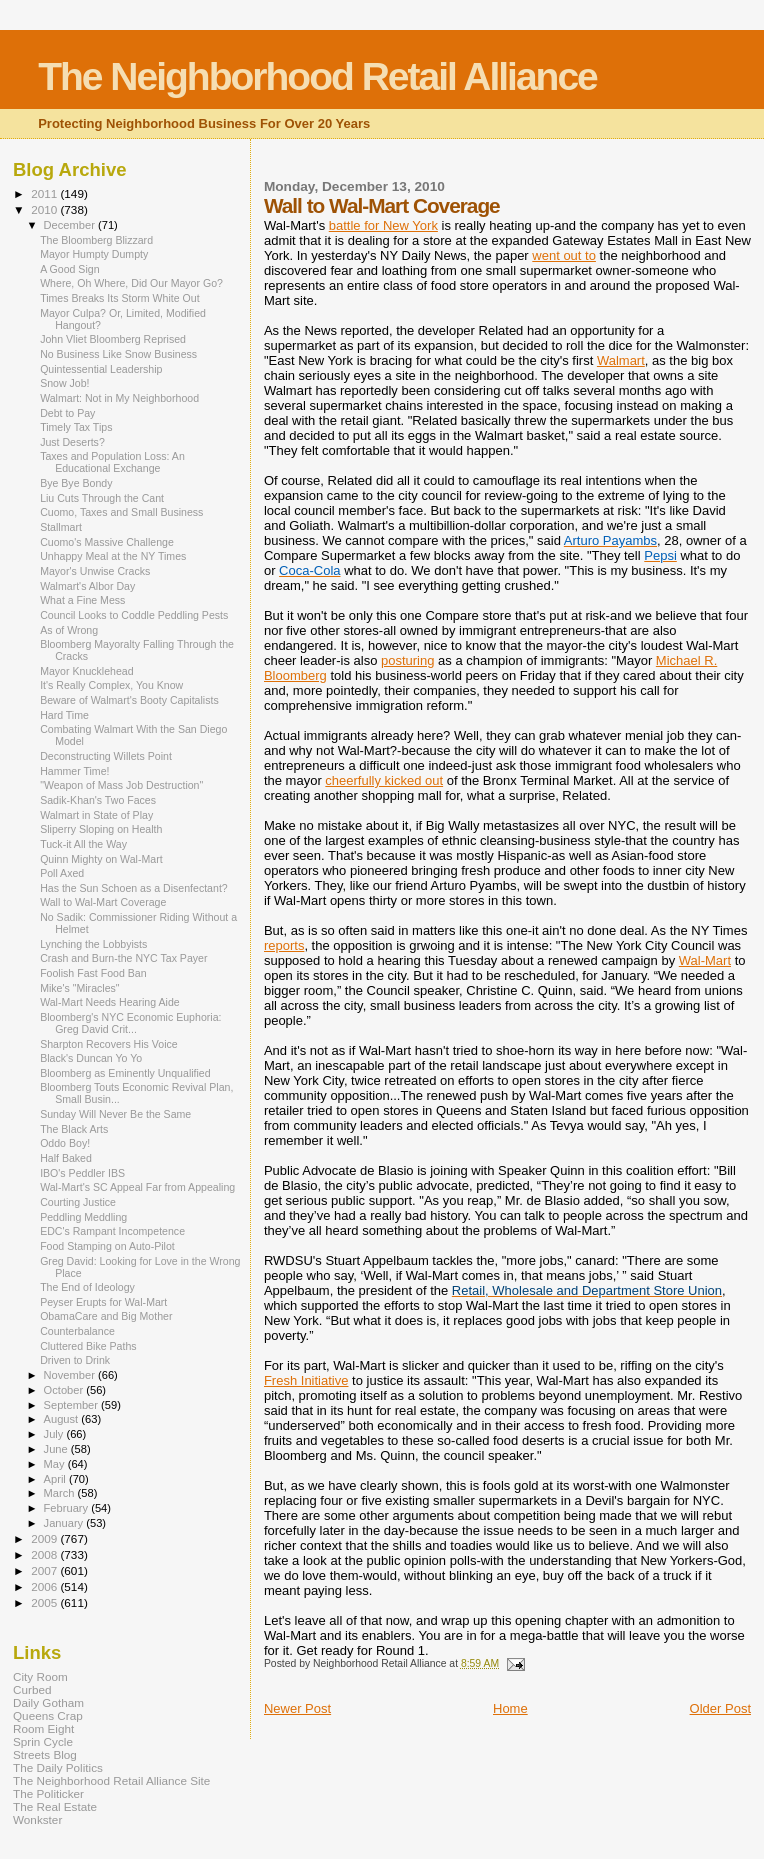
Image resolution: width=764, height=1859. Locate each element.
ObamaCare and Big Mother (106, 1316)
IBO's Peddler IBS (82, 1173)
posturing (407, 660)
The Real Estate (55, 1806)
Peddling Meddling (83, 1217)
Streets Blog (45, 1754)
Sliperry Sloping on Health (101, 829)
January (65, 1523)
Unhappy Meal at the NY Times (113, 556)
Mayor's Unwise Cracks (95, 571)
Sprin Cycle (43, 1741)
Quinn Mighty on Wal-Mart (101, 859)
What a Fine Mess (82, 600)
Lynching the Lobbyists (93, 944)
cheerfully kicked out (384, 780)
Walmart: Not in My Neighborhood (119, 398)
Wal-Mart (705, 960)
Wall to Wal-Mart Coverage (103, 902)
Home (510, 1708)
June (57, 1449)
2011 (45, 193)
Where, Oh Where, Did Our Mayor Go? (131, 283)
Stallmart (61, 527)
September (73, 1405)
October (65, 1390)
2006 (45, 1586)
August (63, 1419)
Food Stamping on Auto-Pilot (107, 1246)
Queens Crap (48, 1715)
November (71, 1375)
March (61, 1493)
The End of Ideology (87, 1287)
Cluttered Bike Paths (88, 1346)
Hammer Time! (74, 771)
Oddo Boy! (65, 1143)
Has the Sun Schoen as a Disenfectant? (134, 888)
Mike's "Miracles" (79, 988)
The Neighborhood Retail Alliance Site (111, 1780)
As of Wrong (69, 630)
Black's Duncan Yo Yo (91, 1058)
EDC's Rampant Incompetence (112, 1231)
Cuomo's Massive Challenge (107, 542)
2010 (45, 209)
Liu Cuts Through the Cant (102, 498)
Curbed (32, 1689)
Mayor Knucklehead (87, 671)
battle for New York (383, 225)
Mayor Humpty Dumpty (94, 254)
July (55, 1434)
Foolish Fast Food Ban (93, 973)
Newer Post (297, 1708)
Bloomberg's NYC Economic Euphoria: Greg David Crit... (130, 1023)
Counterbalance (77, 1331)
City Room (40, 1676)
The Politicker (48, 1793)
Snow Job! (64, 383)
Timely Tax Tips (76, 427)
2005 (45, 1602)
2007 (45, 1570)
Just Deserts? (72, 442)
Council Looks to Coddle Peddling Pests (134, 615)
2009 (45, 1538)
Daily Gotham (48, 1702)
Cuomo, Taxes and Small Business (121, 512)
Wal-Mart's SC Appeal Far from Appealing (137, 1187)
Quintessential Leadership (101, 369)
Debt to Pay (67, 413)
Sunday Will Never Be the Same (115, 1114)
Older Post (720, 1708)
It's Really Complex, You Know (111, 685)
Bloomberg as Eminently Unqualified (125, 1073)
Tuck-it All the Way (83, 844)
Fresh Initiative (306, 1380)
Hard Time (64, 715)
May (56, 1464)
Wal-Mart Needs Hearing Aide (110, 1002)
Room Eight (43, 1728)
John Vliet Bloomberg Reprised (113, 339)
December (71, 225)
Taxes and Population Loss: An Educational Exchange (112, 462)
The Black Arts (74, 1129)
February (68, 1508)
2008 (45, 1554)
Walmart (621, 360)
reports (284, 945)
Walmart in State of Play (96, 815)
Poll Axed (62, 873)
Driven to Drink (75, 1360)
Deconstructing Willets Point (106, 756)
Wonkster (37, 1819)
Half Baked (66, 1158)
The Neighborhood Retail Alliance (317, 76)
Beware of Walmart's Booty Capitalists (129, 700)
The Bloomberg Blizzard (96, 240)
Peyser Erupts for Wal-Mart (103, 1302)
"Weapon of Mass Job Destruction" (121, 785)
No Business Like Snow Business (118, 354)
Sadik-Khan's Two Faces (98, 800)
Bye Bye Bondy (76, 483)
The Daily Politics (58, 1767)
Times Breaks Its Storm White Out (120, 298)
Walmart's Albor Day (87, 586)
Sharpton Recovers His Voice (109, 1044)
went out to (564, 255)
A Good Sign (69, 269)
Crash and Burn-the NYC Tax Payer (123, 958)
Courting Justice (78, 1202)
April (56, 1479)
